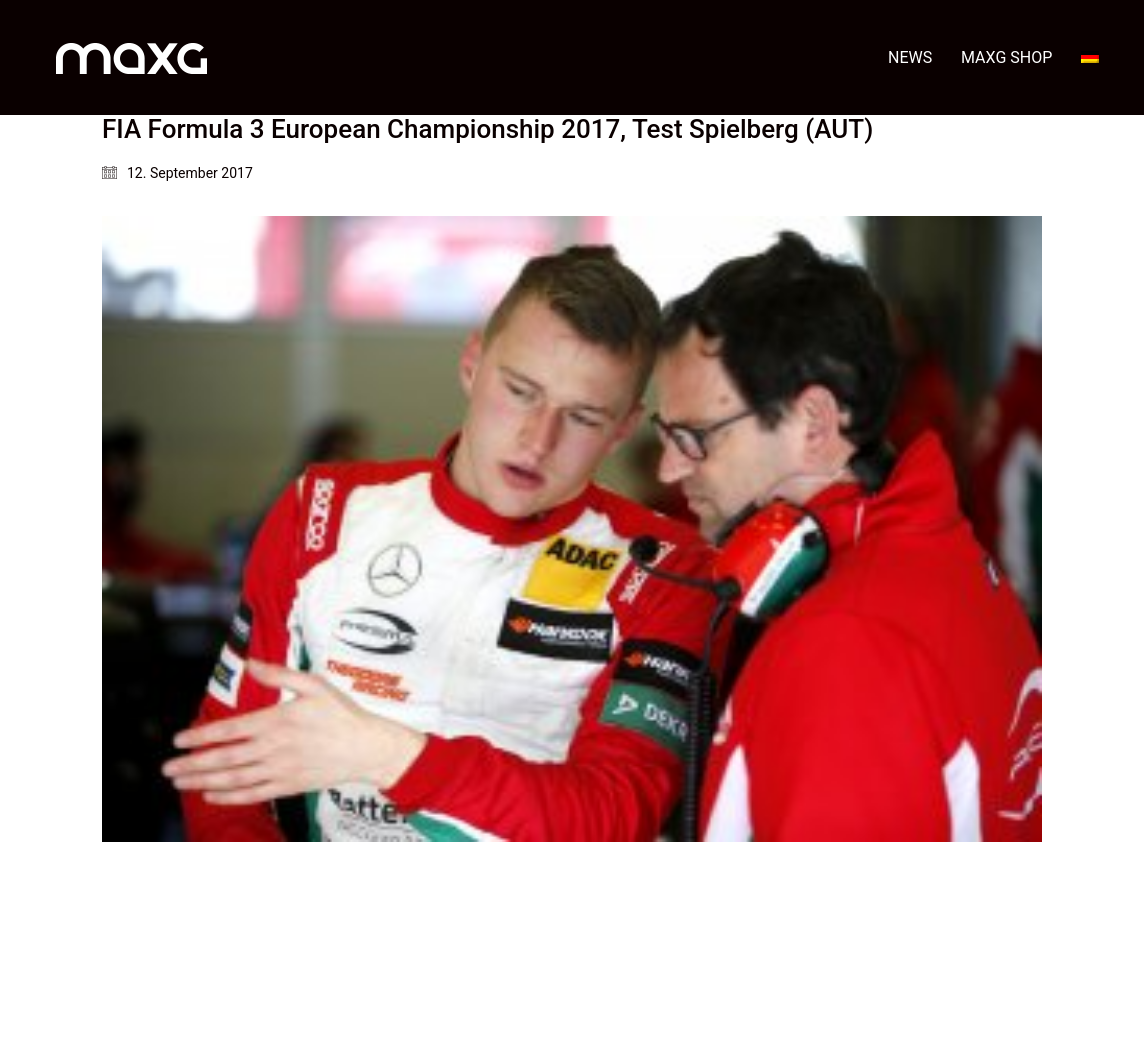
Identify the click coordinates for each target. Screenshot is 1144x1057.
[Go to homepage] (131, 57)
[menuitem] (1090, 57)
